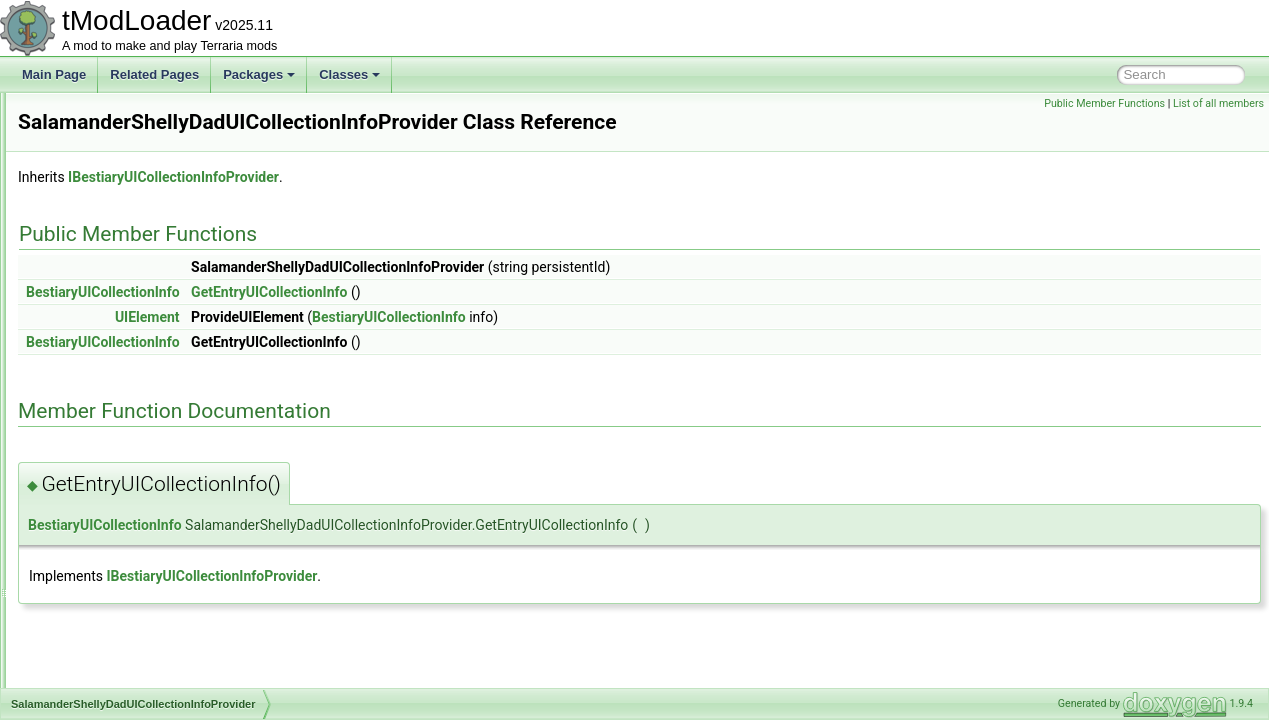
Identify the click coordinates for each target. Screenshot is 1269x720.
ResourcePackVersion (125, 224)
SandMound (98, 422)
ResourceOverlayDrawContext (147, 114)
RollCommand (104, 334)
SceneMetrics (102, 620)
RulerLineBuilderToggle (128, 378)
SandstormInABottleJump (134, 466)
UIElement (397, 345)
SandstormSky (105, 532)
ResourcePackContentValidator (149, 180)
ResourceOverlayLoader (131, 136)
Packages (259, 74)
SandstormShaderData (127, 510)
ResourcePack (105, 158)
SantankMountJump (119, 554)
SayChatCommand (116, 576)
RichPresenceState (117, 290)
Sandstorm (95, 444)
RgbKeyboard (102, 268)
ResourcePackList (114, 202)
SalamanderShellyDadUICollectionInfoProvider (190, 400)
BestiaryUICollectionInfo (353, 320)
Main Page (54, 74)
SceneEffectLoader (117, 598)
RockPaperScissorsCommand (146, 312)
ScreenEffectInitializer (124, 686)
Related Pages (154, 74)
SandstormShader (114, 488)
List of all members (1218, 103)
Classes (349, 74)
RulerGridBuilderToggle (128, 356)
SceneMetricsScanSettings (137, 642)
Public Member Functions (1104, 103)
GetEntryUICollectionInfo (519, 320)
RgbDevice (95, 246)
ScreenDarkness (110, 664)
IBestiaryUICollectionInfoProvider (423, 205)
